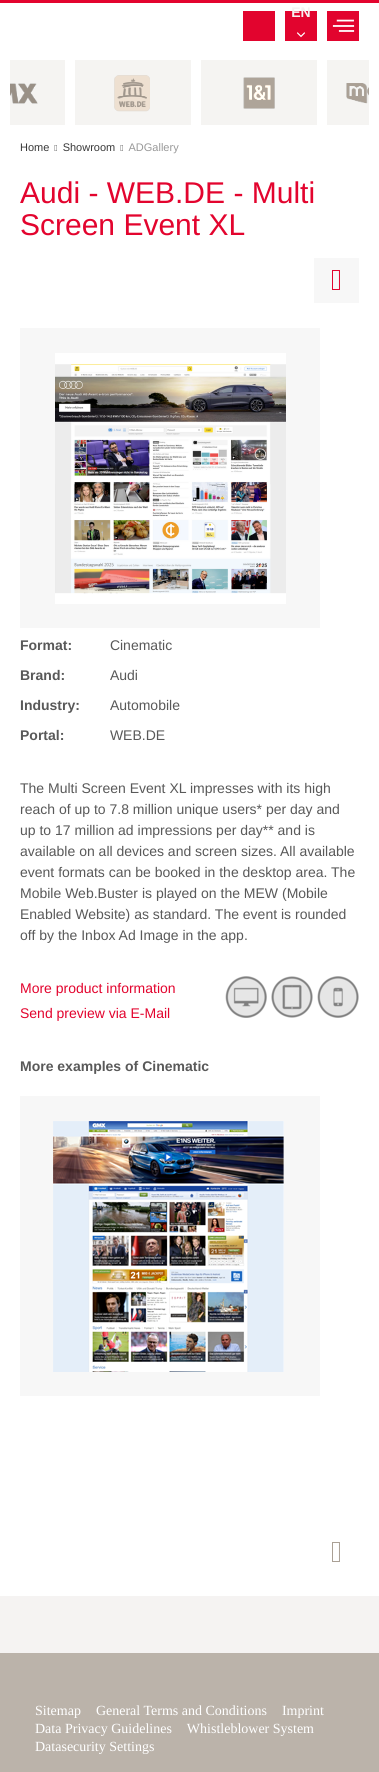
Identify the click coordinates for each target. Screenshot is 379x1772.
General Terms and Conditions (181, 1711)
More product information (98, 988)
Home (41, 148)
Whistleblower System (250, 1729)
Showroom (96, 148)
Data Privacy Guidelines (103, 1729)
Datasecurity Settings (94, 1747)
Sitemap (58, 1711)
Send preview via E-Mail (95, 1013)
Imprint (303, 1711)
